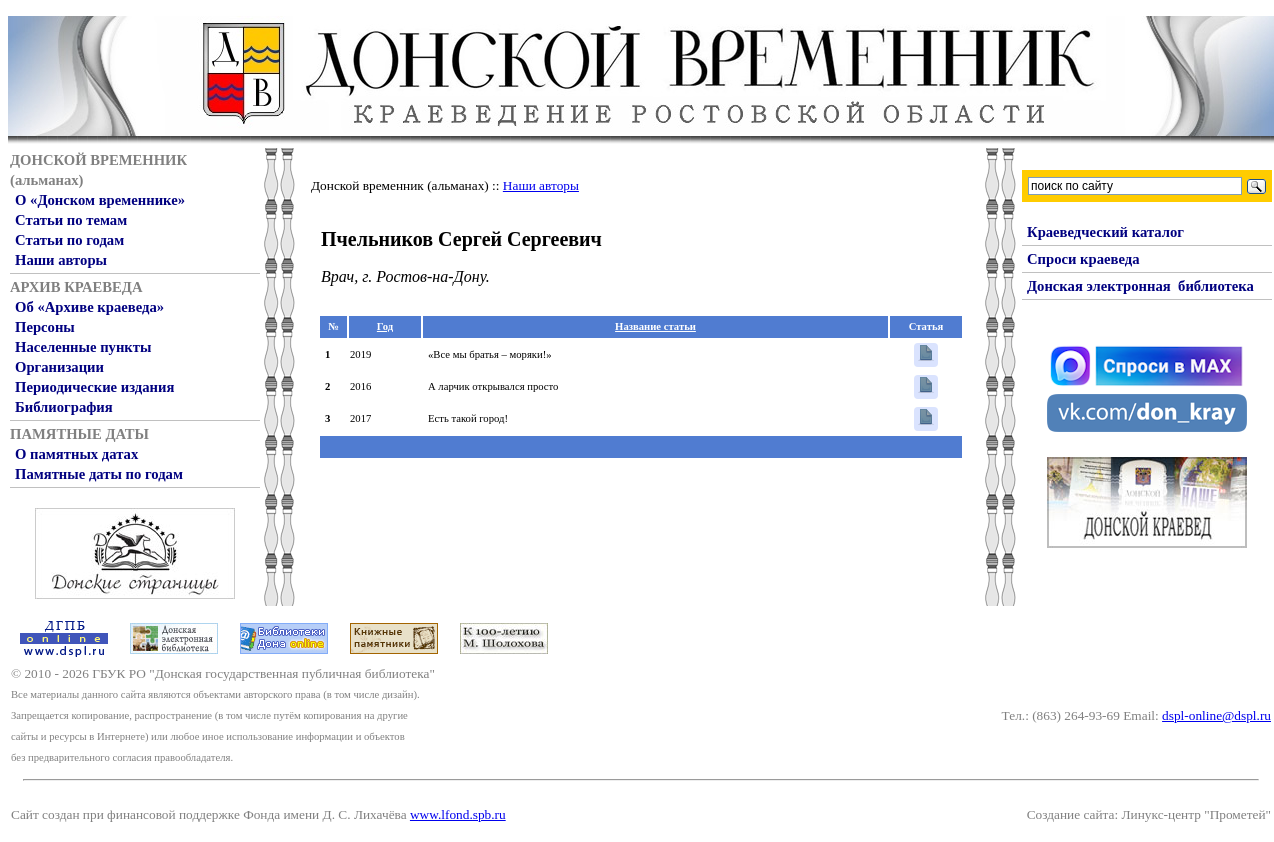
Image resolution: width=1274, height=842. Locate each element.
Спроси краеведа (1083, 259)
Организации (59, 367)
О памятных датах (76, 454)
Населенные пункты (83, 347)
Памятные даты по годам (99, 474)
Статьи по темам (71, 220)
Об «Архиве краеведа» (89, 307)
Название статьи (655, 326)
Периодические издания (94, 387)
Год (385, 326)
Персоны (45, 327)
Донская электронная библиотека (1140, 286)
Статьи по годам (69, 240)
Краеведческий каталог (1105, 232)
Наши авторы (61, 260)
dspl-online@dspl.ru (1216, 715)
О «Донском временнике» (100, 200)
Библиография (64, 407)
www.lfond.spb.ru (458, 814)
